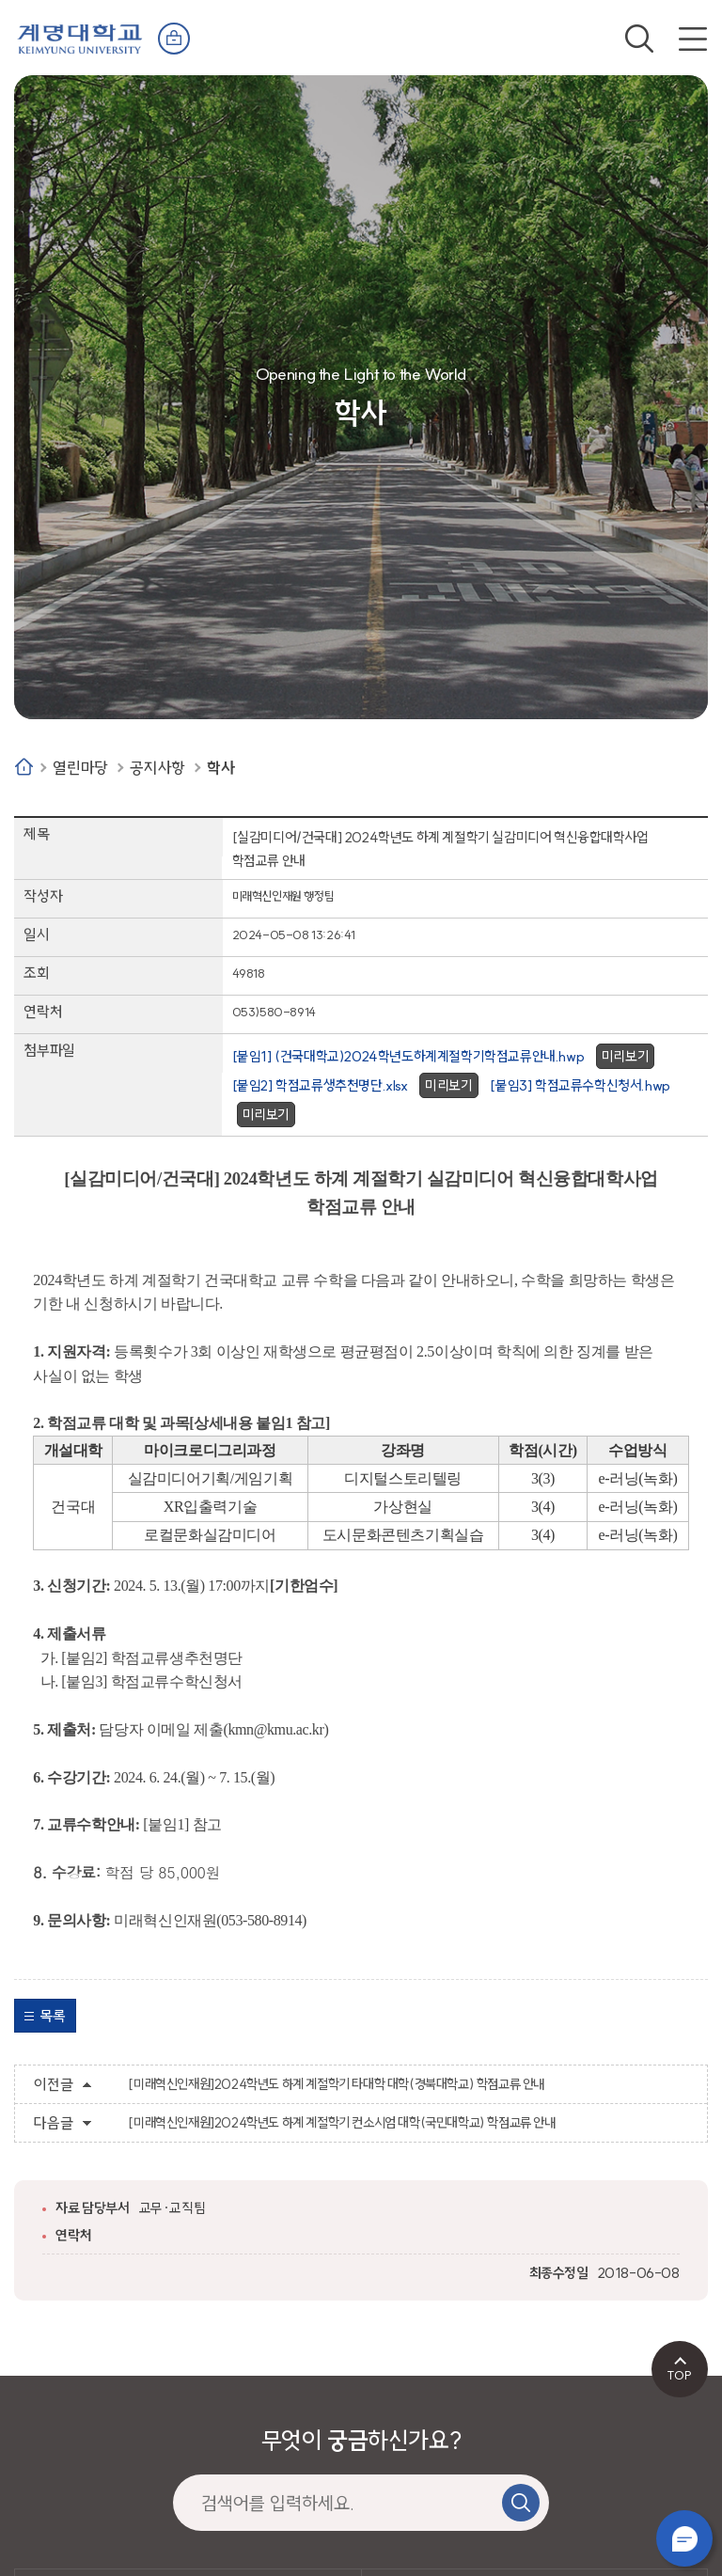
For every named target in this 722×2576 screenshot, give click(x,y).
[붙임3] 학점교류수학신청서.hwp (579, 1085)
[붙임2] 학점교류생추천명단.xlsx (320, 1085)
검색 (639, 39)
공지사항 (157, 768)
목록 (52, 2015)
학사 (220, 768)
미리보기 (625, 1056)
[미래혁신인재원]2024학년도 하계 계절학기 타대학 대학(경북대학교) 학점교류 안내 (336, 2084)
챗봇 (684, 2538)
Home (24, 767)
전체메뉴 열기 (693, 39)
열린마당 (80, 768)
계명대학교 (80, 37)
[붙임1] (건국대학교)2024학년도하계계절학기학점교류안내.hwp (408, 1056)
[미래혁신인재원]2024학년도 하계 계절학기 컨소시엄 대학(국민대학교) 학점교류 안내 (341, 2122)
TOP (679, 2374)
